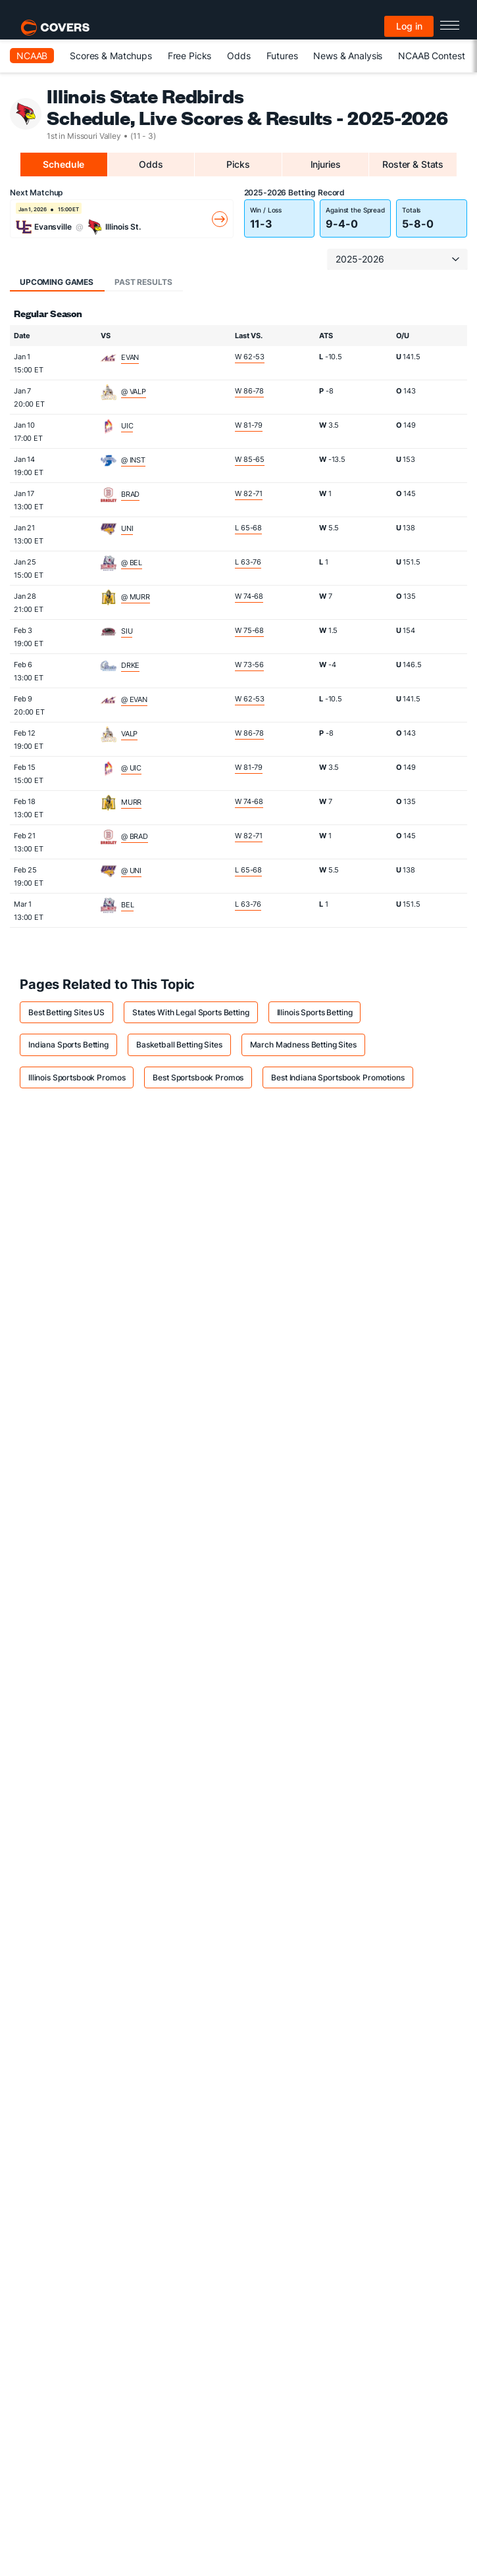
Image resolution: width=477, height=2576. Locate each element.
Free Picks (190, 55)
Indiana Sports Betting (68, 1044)
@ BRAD (134, 836)
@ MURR (135, 596)
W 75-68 (249, 630)
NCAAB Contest (431, 55)
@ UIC (131, 767)
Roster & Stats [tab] (412, 164)
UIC (127, 425)
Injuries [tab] (326, 164)
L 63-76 (248, 562)
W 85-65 (249, 459)
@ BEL (131, 562)
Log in (409, 26)
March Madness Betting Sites (303, 1044)
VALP (129, 733)
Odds (238, 55)
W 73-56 (249, 664)
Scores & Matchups (111, 55)
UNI (127, 528)
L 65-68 (248, 527)
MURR (131, 802)
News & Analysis (347, 55)
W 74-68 (249, 596)
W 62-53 (249, 356)
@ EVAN (134, 699)
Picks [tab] (237, 164)
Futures (282, 55)
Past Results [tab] (143, 282)
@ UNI (131, 870)
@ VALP (133, 391)
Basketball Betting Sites (179, 1044)
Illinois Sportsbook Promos (76, 1077)
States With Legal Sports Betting (190, 1012)
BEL (127, 904)
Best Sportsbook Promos (198, 1077)
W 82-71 (249, 493)
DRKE (130, 665)
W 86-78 (249, 390)
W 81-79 (249, 425)
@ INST (133, 460)
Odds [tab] (151, 164)
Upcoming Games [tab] (56, 282)
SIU (127, 631)
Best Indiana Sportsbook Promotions (337, 1077)
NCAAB (31, 55)
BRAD (130, 494)
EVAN (130, 357)
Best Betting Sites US (66, 1012)
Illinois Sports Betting (315, 1012)
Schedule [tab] (63, 164)
